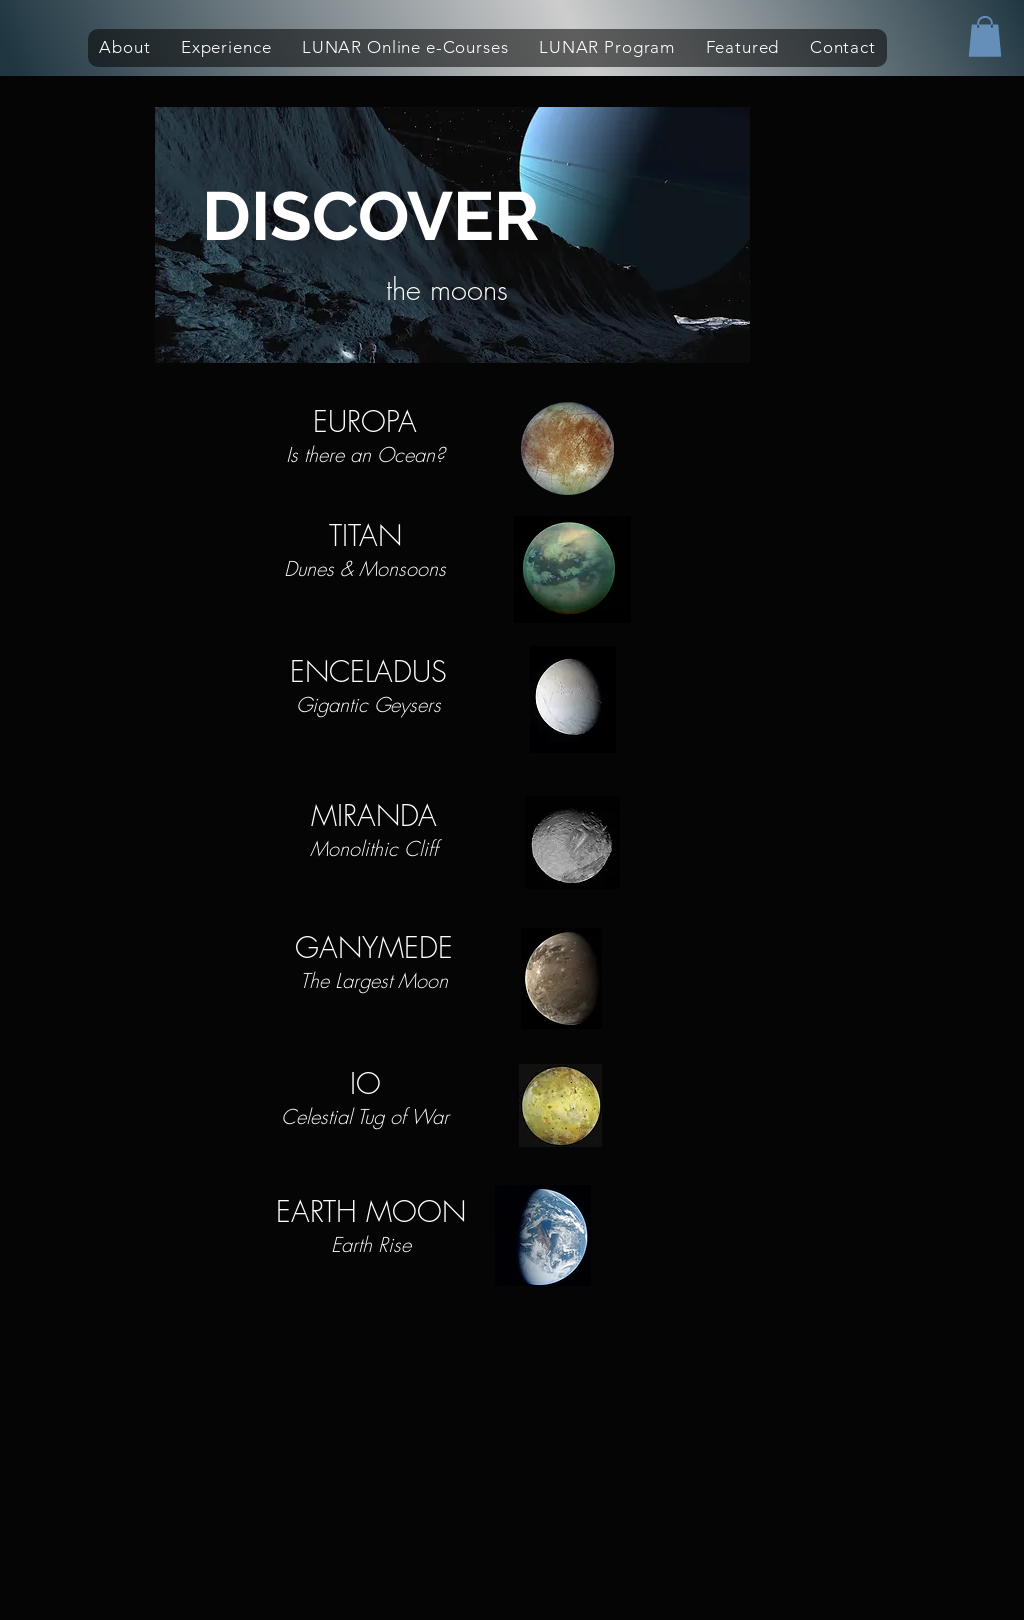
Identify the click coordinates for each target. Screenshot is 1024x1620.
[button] (125, 48)
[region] (452, 237)
